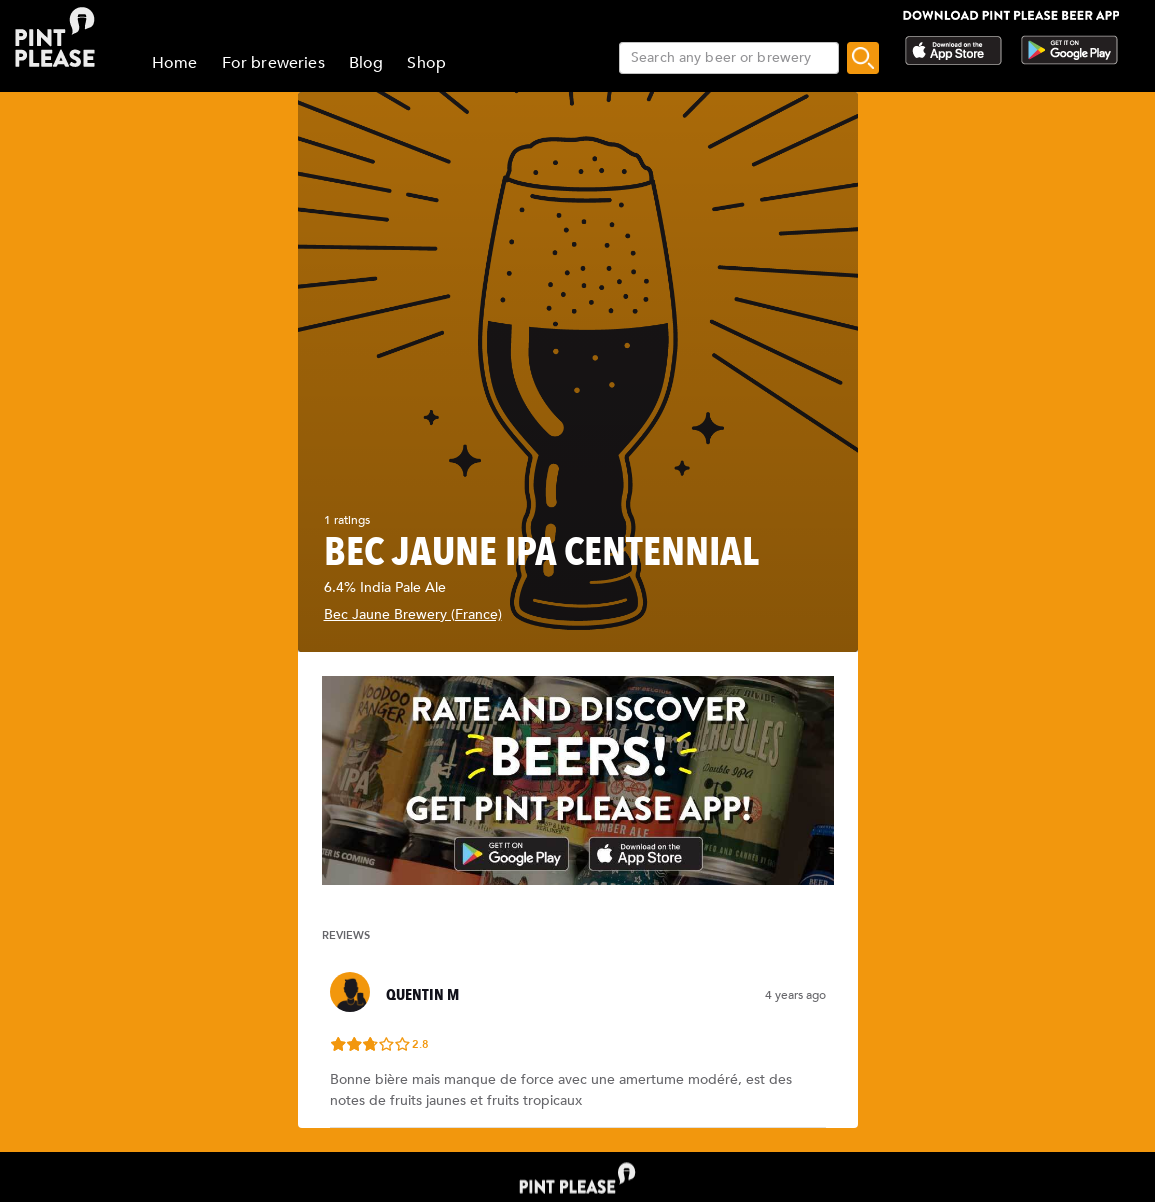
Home (175, 63)
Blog (366, 63)
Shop (426, 63)
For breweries (273, 63)
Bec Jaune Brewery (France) (413, 614)
